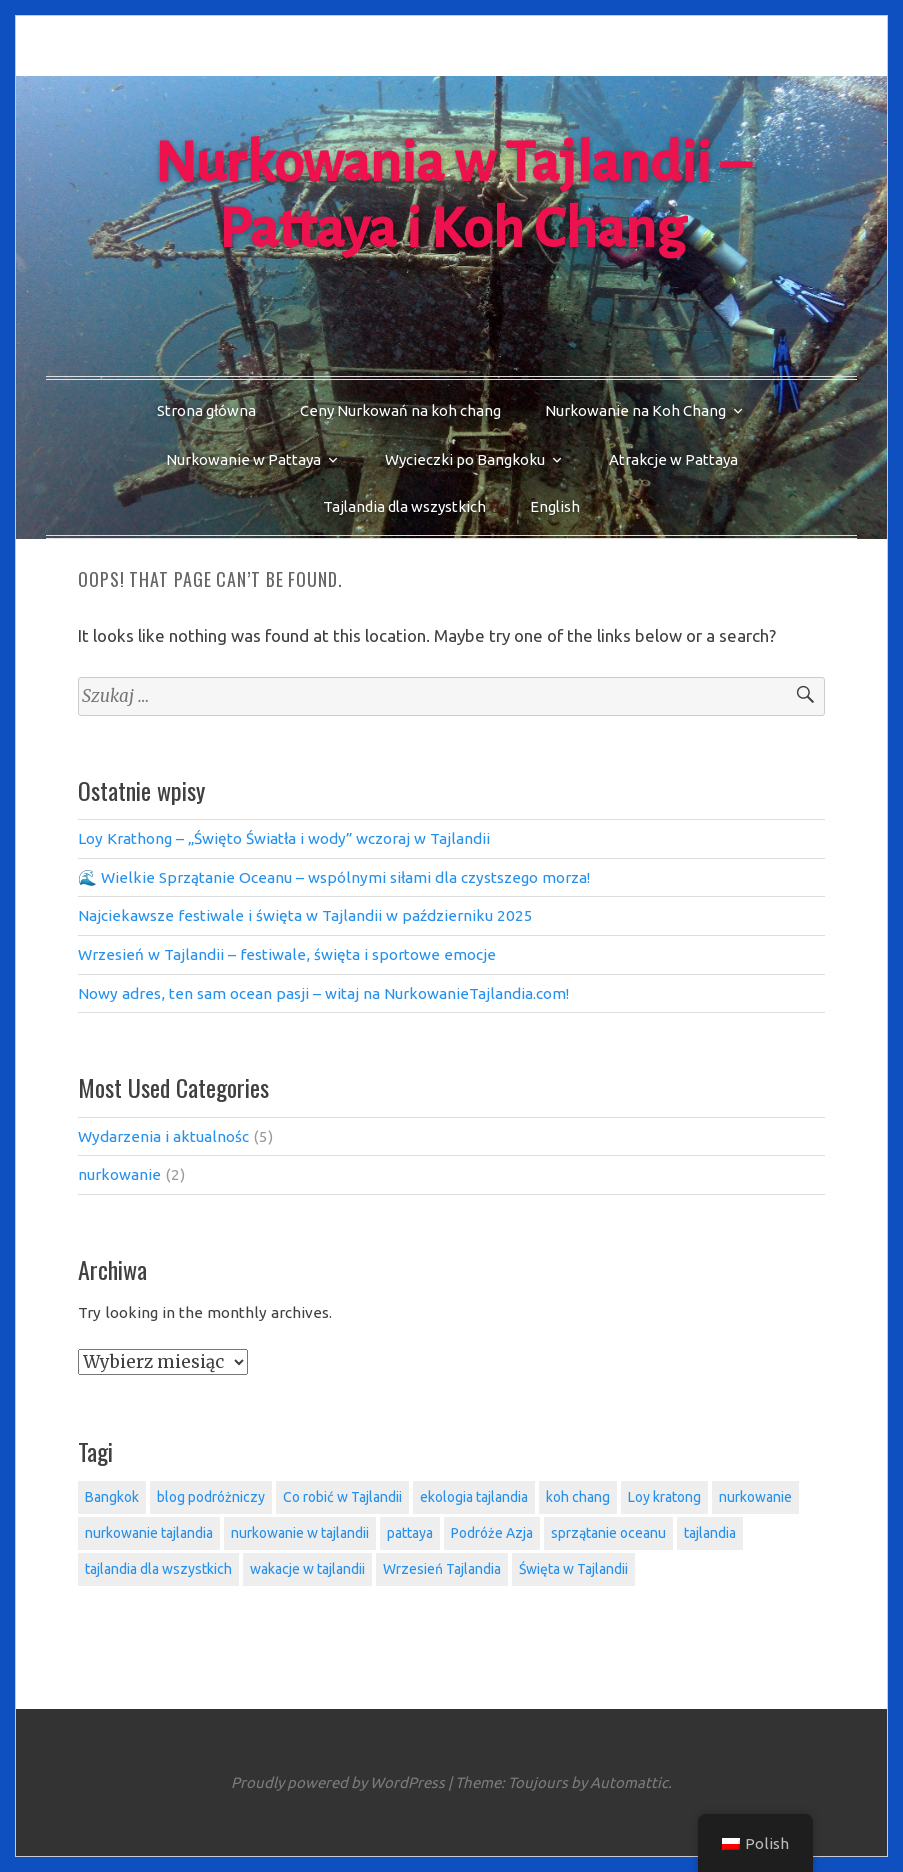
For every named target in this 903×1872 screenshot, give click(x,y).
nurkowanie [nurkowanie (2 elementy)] (755, 1497)
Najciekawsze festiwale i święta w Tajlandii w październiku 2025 (305, 915)
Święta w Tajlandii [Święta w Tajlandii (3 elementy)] (573, 1569)
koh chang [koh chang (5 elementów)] (578, 1497)
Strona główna (206, 410)
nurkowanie (119, 1174)
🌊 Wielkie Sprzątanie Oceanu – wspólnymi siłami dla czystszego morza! (334, 877)
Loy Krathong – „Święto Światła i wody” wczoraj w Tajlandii (284, 838)
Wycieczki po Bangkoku (465, 459)
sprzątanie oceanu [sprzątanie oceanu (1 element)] (608, 1533)
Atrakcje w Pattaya (673, 459)
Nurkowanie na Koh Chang (635, 410)
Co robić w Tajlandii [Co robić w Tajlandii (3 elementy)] (342, 1497)
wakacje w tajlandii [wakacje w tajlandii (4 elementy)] (307, 1569)
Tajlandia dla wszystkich (404, 506)
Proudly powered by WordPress (338, 1782)
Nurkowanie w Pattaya (243, 459)
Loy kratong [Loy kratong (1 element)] (664, 1497)
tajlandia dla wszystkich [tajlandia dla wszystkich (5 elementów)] (158, 1569)
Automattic (629, 1782)
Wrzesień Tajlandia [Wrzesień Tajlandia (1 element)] (442, 1569)
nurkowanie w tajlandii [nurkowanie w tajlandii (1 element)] (300, 1533)
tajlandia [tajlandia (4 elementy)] (710, 1533)
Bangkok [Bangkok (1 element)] (112, 1497)
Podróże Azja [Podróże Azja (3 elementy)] (492, 1533)
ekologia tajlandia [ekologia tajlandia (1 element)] (474, 1497)
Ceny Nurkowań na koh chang (400, 410)
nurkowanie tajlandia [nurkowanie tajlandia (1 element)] (149, 1533)
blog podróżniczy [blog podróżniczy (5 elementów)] (211, 1497)
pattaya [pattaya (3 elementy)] (410, 1533)
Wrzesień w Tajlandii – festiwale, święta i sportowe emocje (287, 954)
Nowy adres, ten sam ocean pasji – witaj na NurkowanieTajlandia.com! (323, 993)
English (555, 506)
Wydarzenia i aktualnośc (163, 1136)
